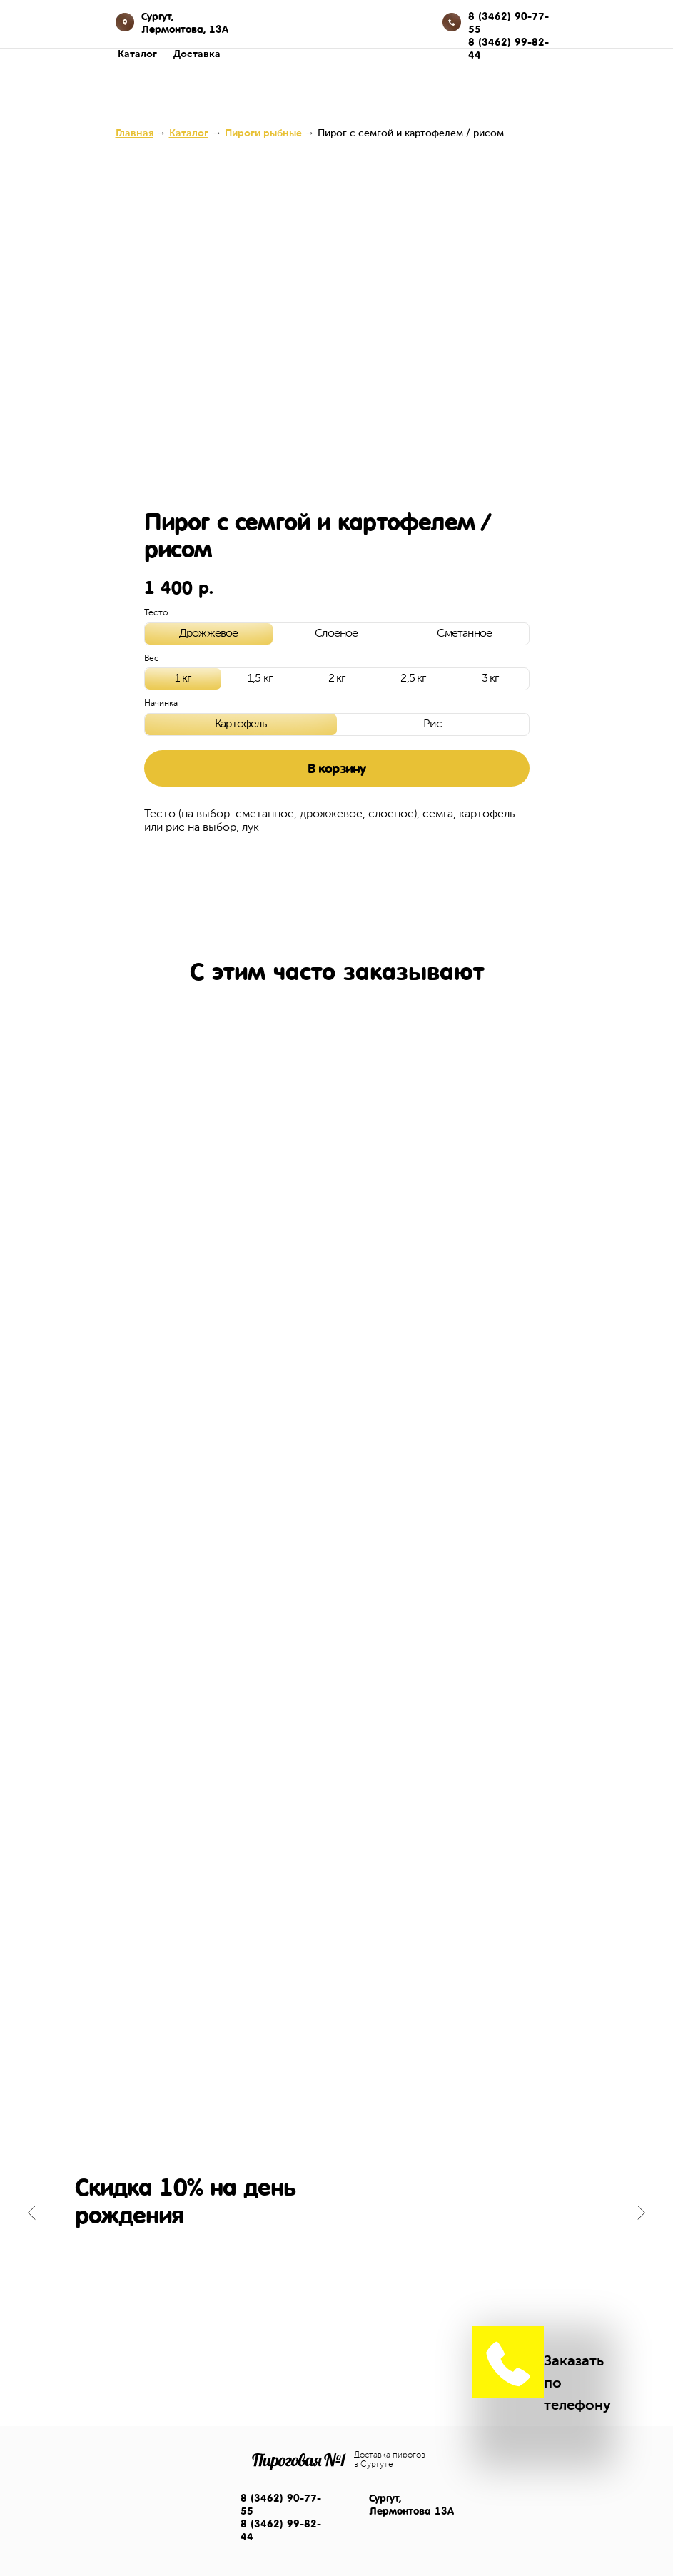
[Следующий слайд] (641, 2213)
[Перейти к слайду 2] (329, 2254)
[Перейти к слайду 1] (315, 2254)
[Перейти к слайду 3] (344, 2254)
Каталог (137, 54)
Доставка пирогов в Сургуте (389, 2460)
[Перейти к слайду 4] (358, 2254)
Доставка (197, 54)
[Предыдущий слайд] (32, 2213)
